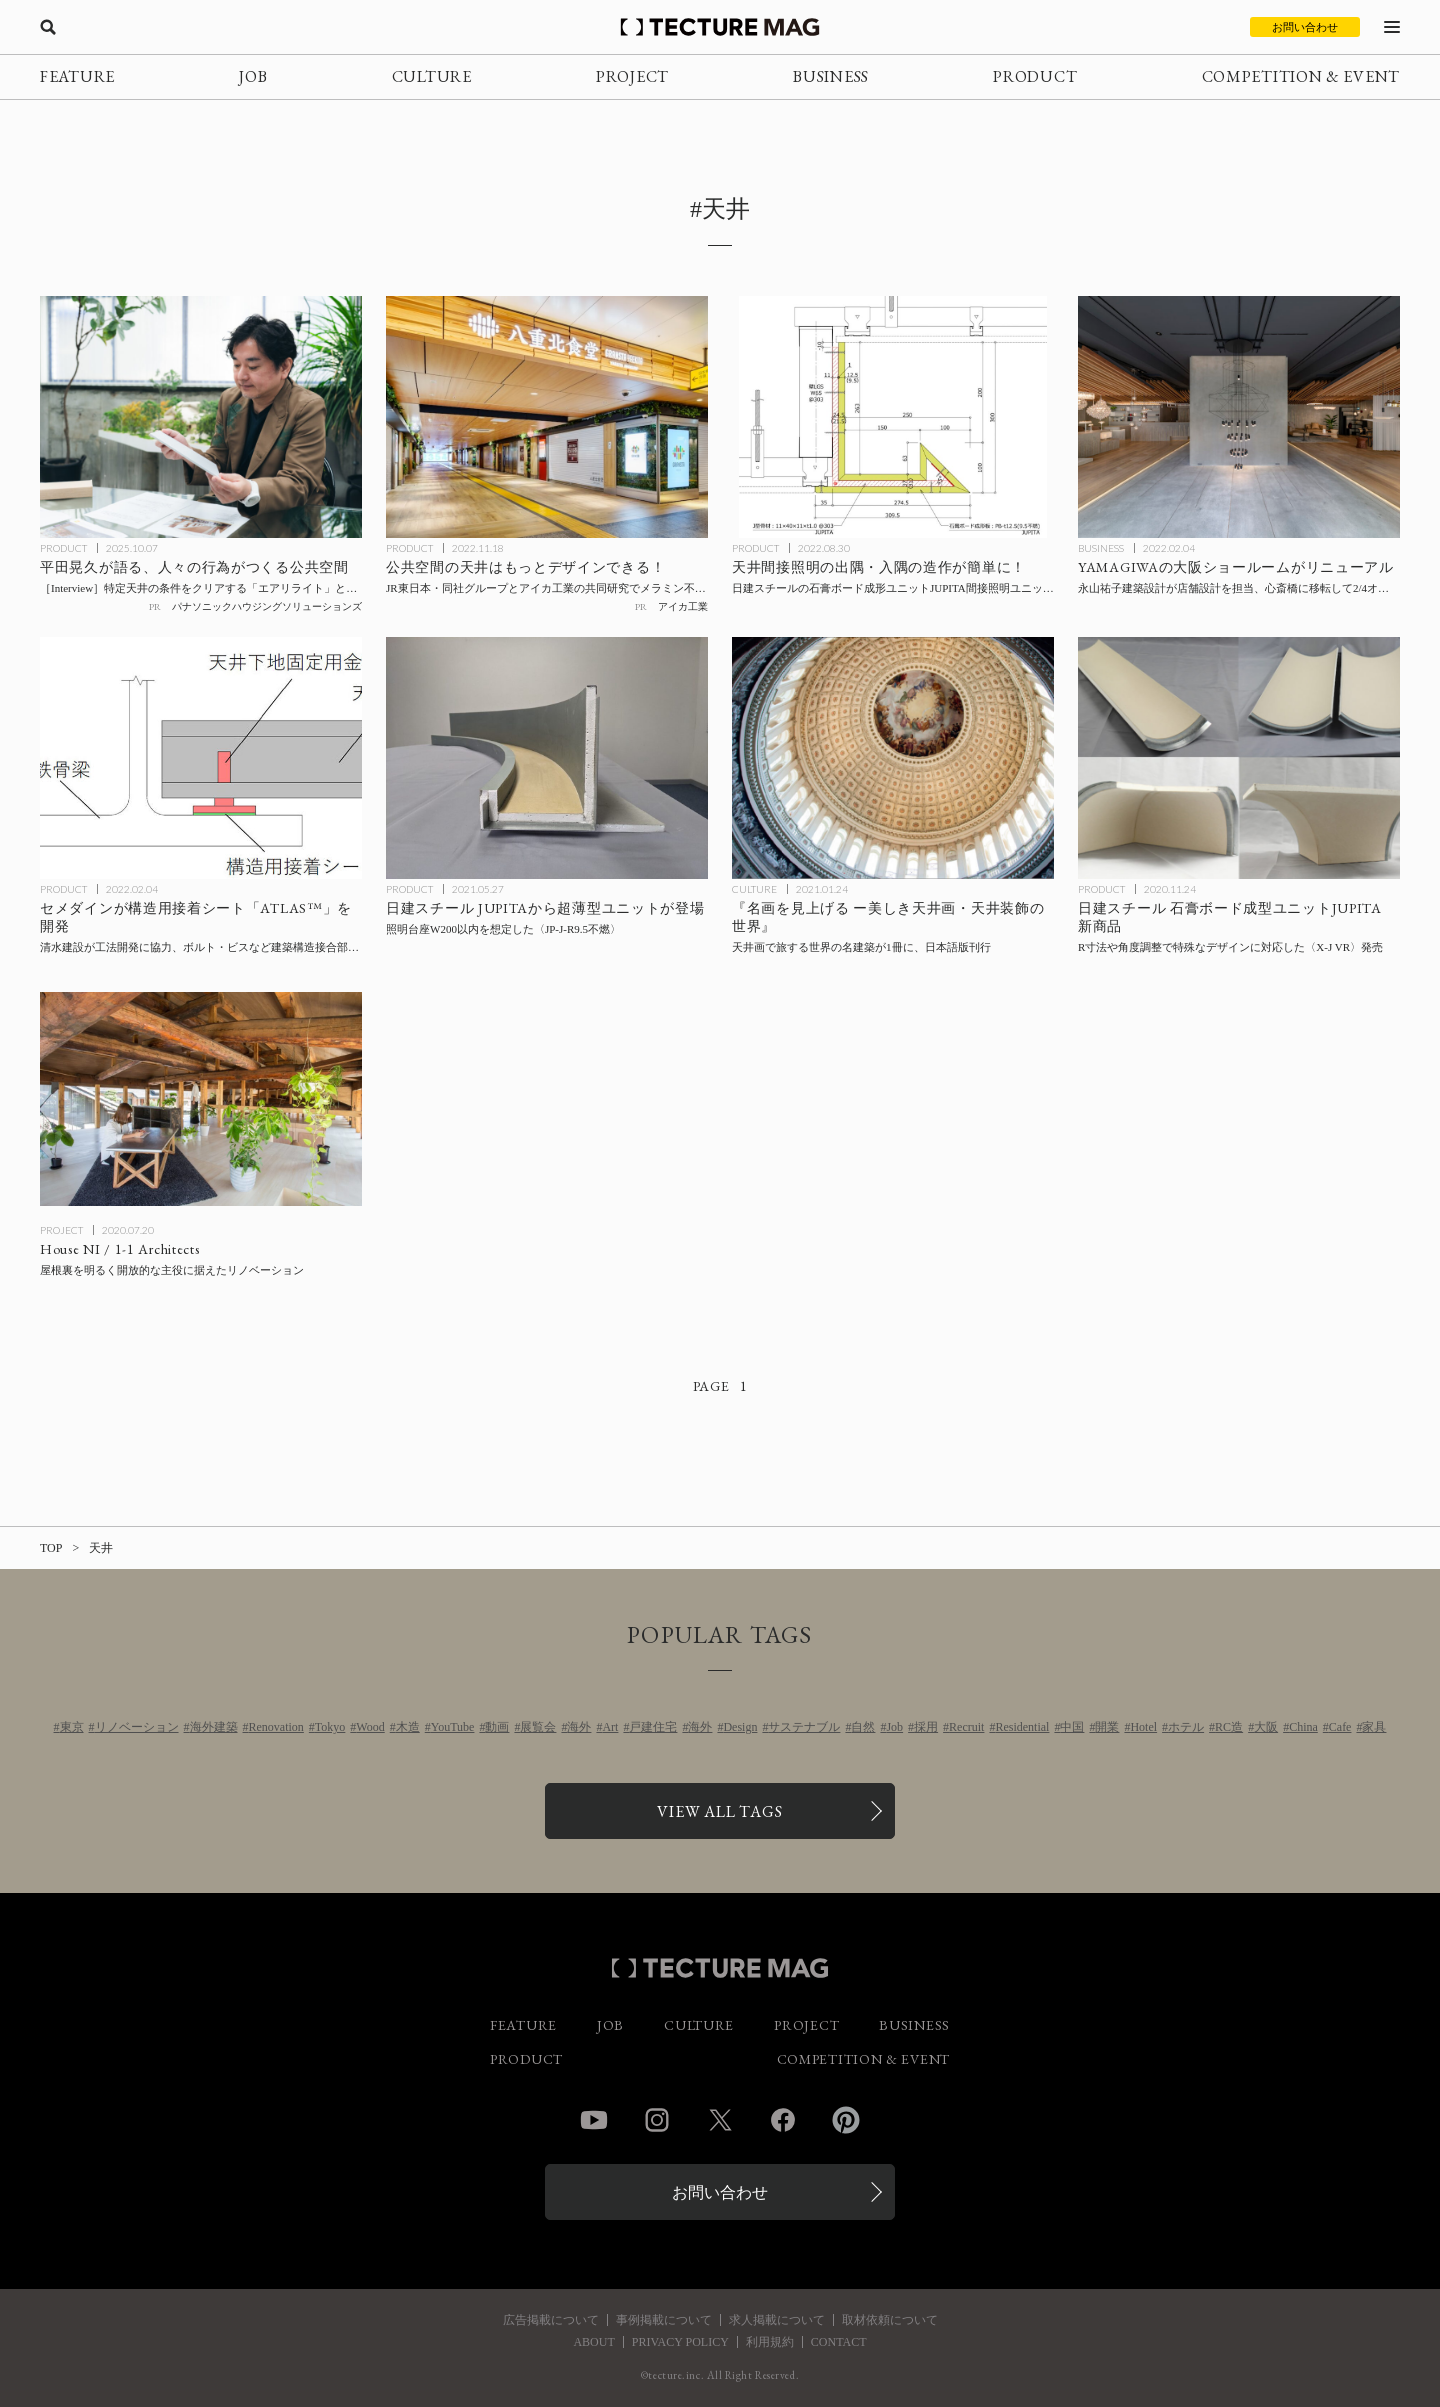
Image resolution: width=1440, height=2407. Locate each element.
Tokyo (330, 1727)
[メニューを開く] (1392, 27)
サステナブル (804, 1727)
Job (894, 1727)
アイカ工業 (683, 606)
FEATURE (77, 76)
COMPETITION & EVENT (1301, 76)
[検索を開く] (48, 27)
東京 (72, 1727)
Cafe (1340, 1727)
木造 (408, 1727)
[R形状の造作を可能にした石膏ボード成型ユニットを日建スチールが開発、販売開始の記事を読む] (1239, 758)
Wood (370, 1727)
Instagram (657, 2120)
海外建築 (214, 1727)
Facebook (783, 2120)
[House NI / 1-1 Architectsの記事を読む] (201, 1099)
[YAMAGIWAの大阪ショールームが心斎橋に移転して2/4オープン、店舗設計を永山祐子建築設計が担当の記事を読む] (1239, 417)
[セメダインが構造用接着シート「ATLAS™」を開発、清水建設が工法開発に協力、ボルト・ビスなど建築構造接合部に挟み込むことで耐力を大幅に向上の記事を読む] (201, 758)
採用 (926, 1727)
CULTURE (432, 76)
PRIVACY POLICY (680, 2342)
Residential (1022, 1727)
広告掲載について (551, 2320)
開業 (1107, 1727)
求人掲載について (777, 2320)
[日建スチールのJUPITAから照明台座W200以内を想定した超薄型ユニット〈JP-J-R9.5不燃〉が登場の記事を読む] (547, 758)
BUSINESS (831, 76)
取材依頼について (890, 2320)
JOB (253, 76)
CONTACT (839, 2342)
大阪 (1266, 1727)
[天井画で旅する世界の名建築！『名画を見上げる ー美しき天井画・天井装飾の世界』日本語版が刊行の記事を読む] (893, 758)
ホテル (1186, 1727)
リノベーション (137, 1727)
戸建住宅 (653, 1727)
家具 (1374, 1727)
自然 (863, 1727)
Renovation (276, 1727)
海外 (579, 1727)
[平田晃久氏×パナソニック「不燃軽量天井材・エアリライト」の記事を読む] (201, 417)
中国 (1072, 1727)
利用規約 (770, 2342)
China (1303, 1727)
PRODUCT (1035, 76)
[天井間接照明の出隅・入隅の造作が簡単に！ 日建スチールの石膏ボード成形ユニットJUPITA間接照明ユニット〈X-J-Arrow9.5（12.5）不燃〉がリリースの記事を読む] (893, 417)
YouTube (453, 1727)
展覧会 (538, 1727)
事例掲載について (664, 2320)
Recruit (966, 1727)
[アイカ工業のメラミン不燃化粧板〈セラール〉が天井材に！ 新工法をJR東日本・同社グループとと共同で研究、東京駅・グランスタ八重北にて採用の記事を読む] (547, 417)
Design (740, 1727)
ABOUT (593, 2342)
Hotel (1143, 1727)
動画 (497, 1727)
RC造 (1229, 1727)
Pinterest (846, 2120)
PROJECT (632, 76)
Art (610, 1727)
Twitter (720, 2120)
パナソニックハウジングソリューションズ (267, 606)
